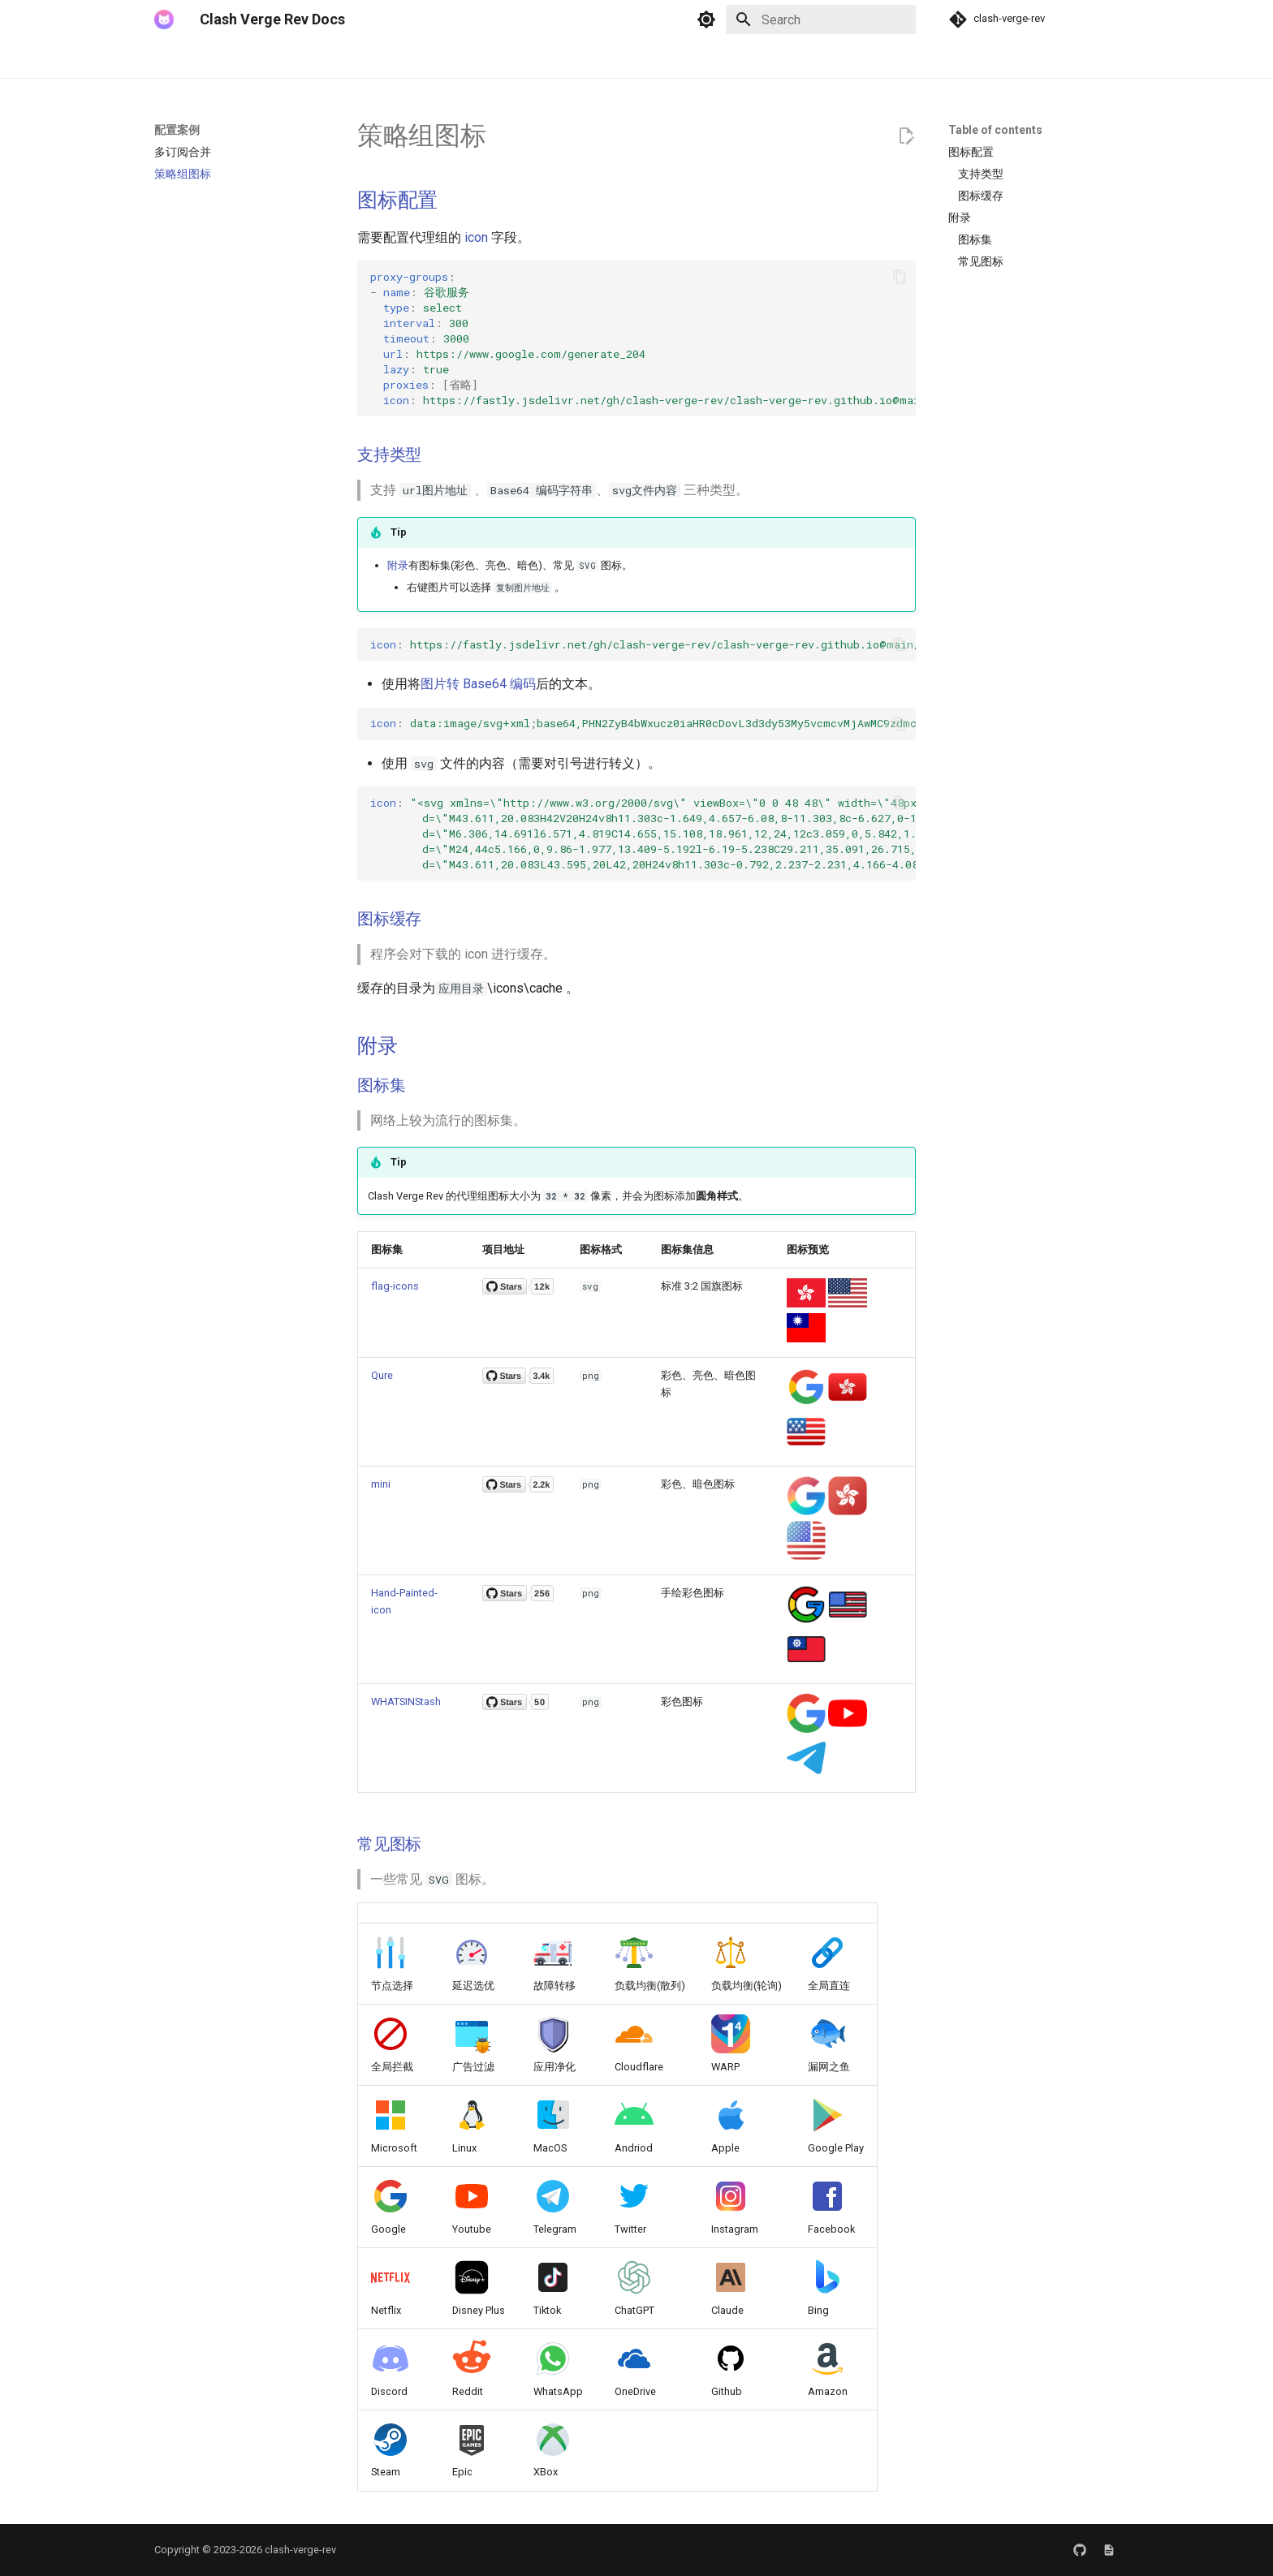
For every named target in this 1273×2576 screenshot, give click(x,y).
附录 (397, 565)
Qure (382, 1375)
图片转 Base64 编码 (478, 683)
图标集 (381, 1085)
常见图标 (389, 1844)
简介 (165, 59)
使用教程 (329, 59)
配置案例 (394, 59)
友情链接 (524, 59)
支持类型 (389, 454)
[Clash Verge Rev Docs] (164, 19)
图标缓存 (389, 918)
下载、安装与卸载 (241, 59)
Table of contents (995, 129)
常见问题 (459, 59)
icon (476, 237)
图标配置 (397, 200)
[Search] (821, 19)
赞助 (578, 59)
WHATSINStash (406, 1701)
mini (381, 1484)
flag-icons (395, 1286)
